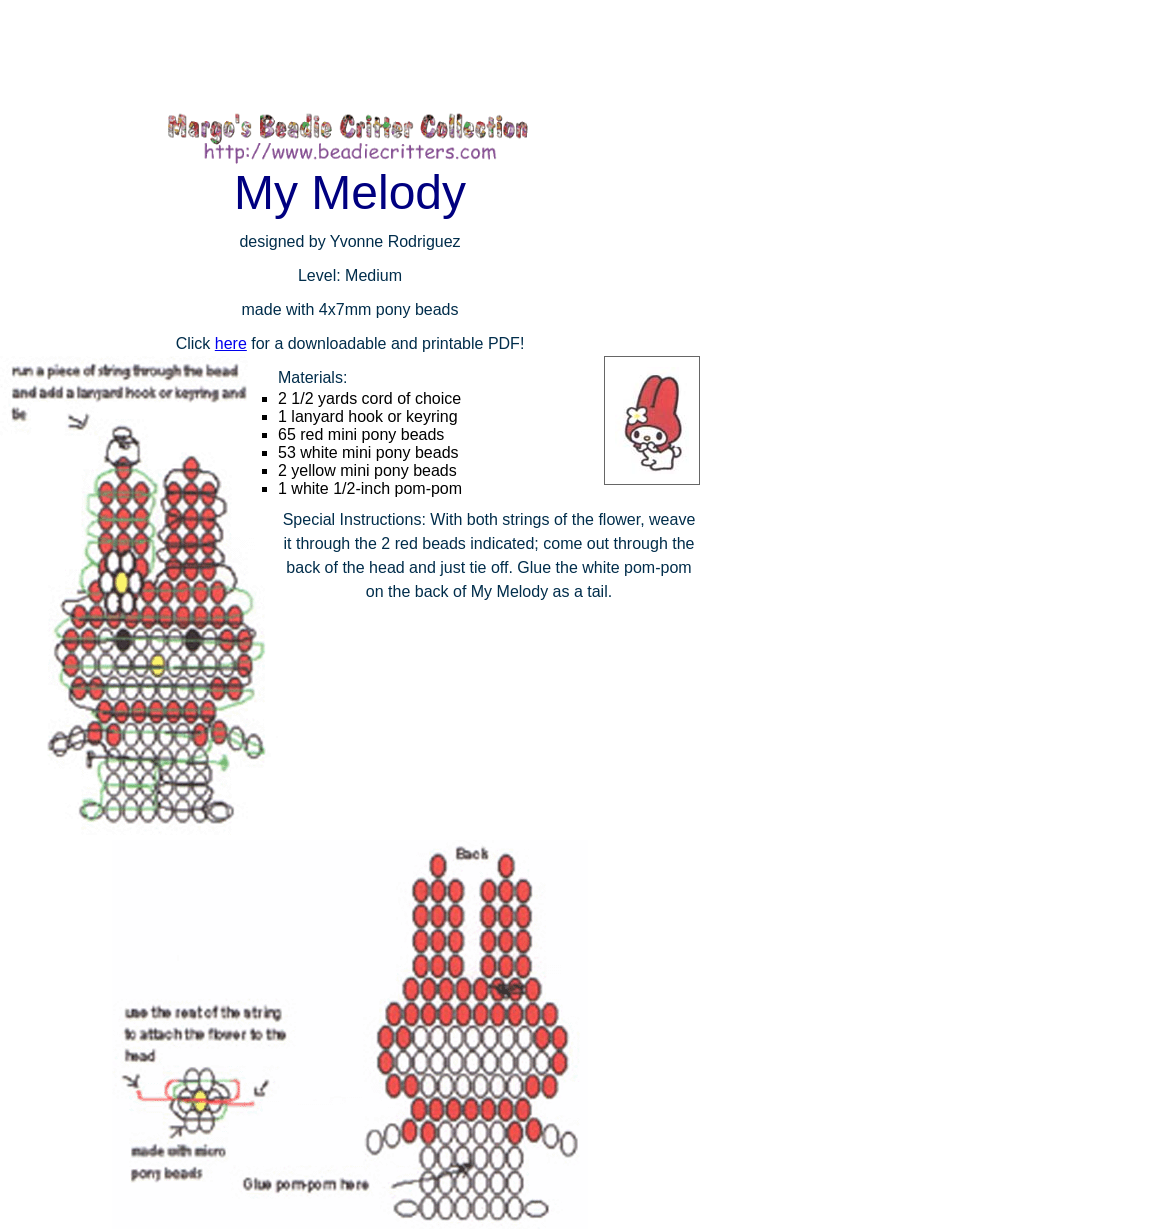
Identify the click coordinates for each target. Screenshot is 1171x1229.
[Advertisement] (364, 55)
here (231, 343)
